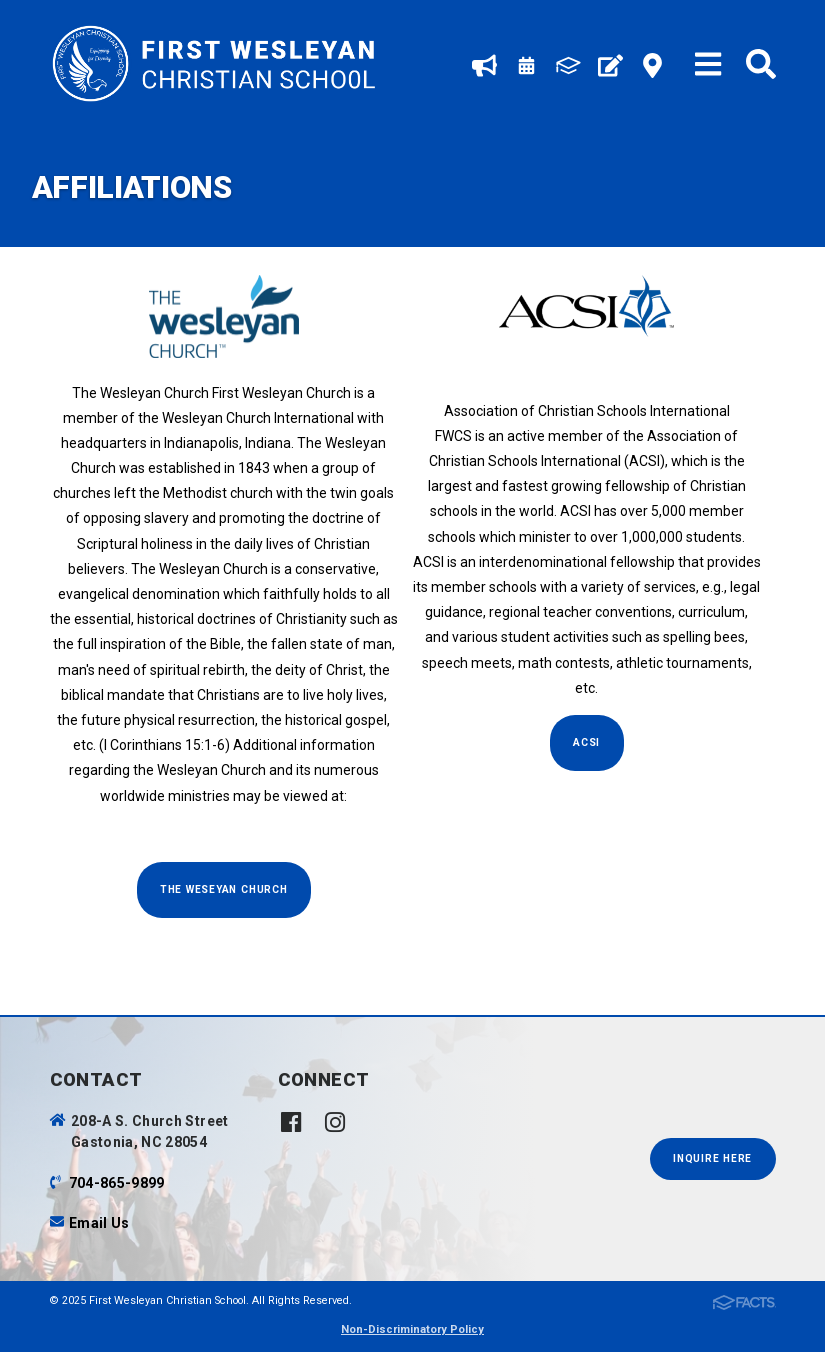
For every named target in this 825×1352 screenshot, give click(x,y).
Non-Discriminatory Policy (412, 1329)
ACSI (586, 742)
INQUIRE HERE (712, 1158)
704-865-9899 (117, 1183)
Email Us (99, 1223)
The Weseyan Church (224, 889)
